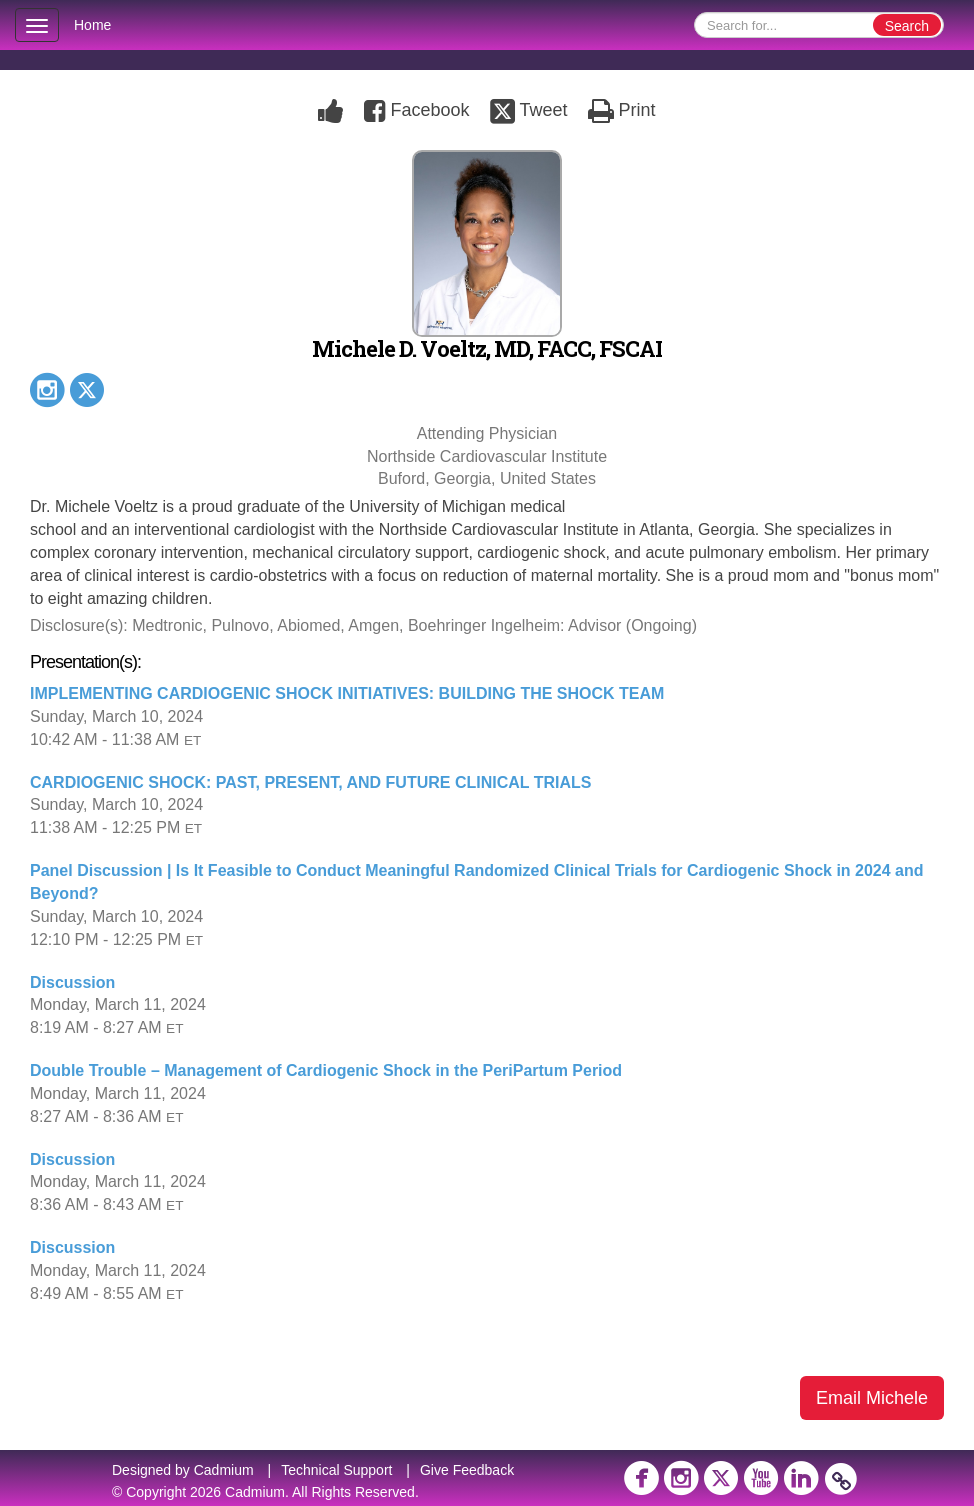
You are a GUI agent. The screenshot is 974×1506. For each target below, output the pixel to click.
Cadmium (224, 1470)
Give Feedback (467, 1470)
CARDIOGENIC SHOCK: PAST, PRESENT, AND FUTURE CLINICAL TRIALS (311, 782)
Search (907, 26)
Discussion (72, 982)
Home (92, 25)
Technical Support (336, 1470)
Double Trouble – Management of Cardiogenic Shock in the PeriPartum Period (326, 1070)
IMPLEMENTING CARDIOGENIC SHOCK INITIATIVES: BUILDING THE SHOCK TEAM (347, 693)
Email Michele (872, 1398)
